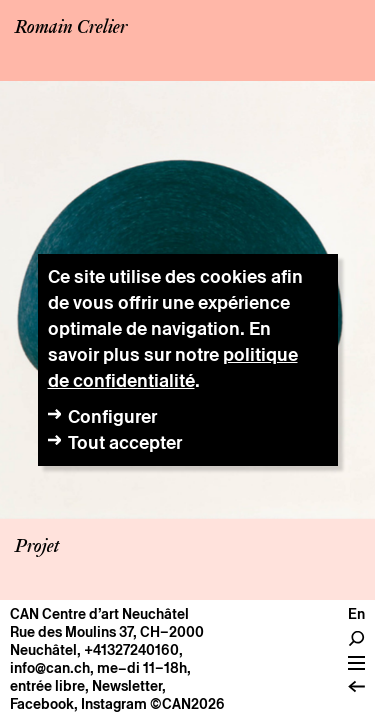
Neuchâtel (43, 650)
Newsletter (127, 686)
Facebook (42, 704)
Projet (37, 547)
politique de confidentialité (173, 367)
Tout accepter (125, 442)
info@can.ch (50, 668)
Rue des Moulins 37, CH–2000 (107, 632)
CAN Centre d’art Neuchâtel (99, 614)
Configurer (112, 416)
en (356, 614)
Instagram (114, 704)
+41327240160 (131, 650)
